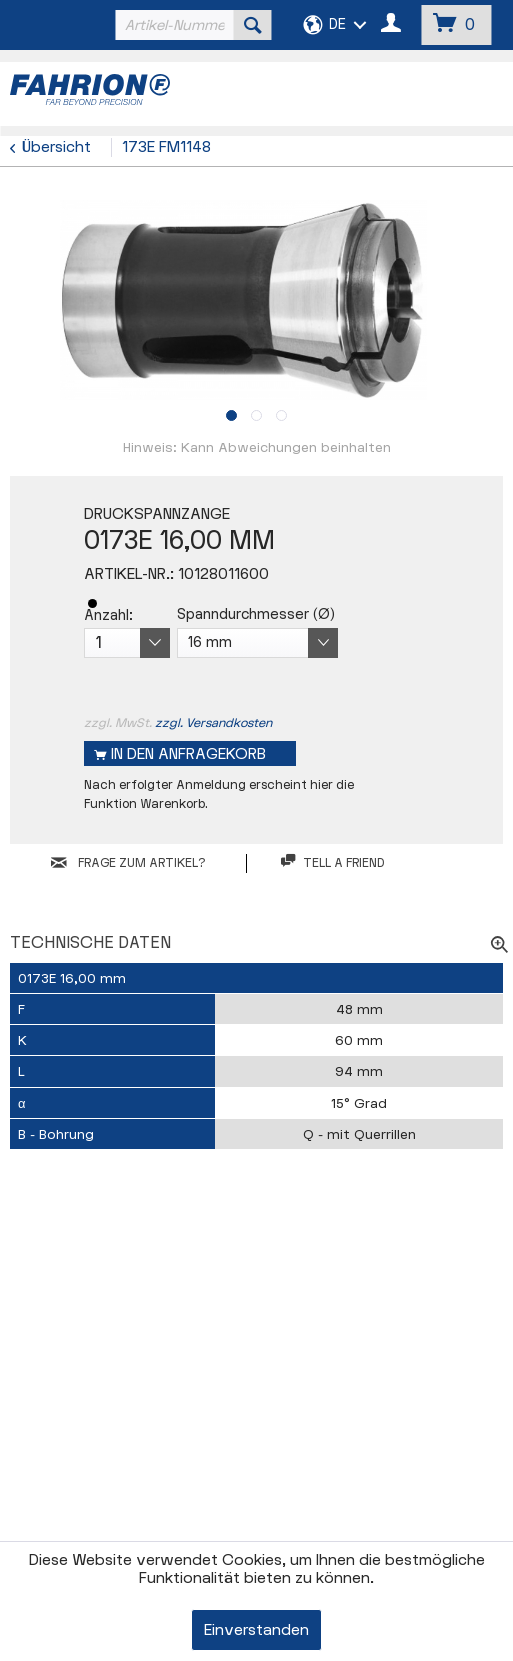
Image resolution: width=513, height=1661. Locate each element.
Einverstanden (256, 1630)
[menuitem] (191, 25)
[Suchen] (253, 25)
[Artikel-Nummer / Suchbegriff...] (191, 25)
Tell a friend (332, 862)
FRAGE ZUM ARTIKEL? (128, 863)
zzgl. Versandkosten (213, 723)
